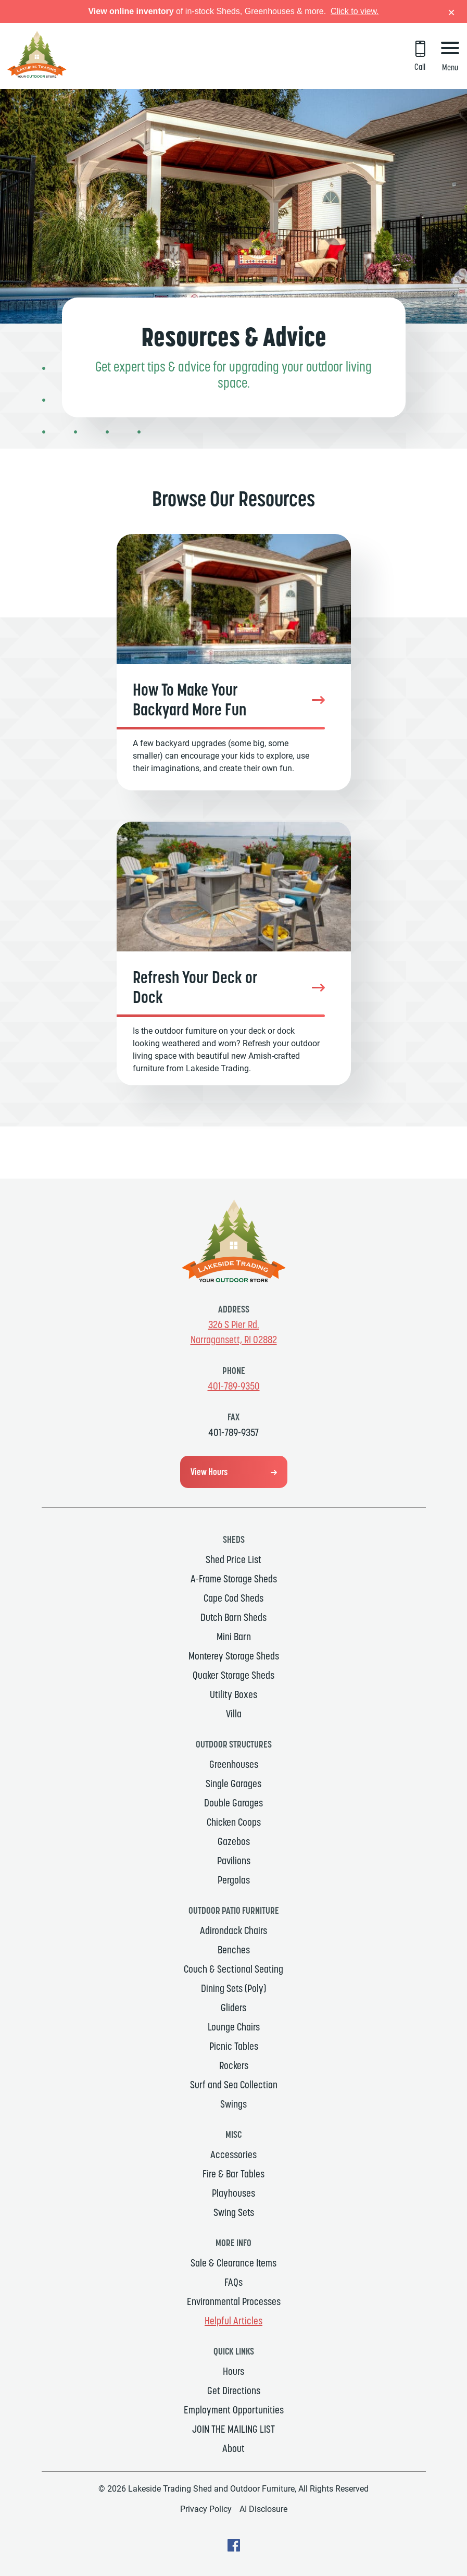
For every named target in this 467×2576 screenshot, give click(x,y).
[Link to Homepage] (37, 74)
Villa (234, 1713)
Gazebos (234, 1841)
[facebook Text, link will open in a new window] (234, 2548)
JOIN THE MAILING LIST (233, 2429)
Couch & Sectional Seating (233, 1969)
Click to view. (354, 11)
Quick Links (233, 2351)
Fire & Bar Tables (233, 2174)
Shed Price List (233, 1559)
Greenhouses (233, 1764)
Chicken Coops (234, 1822)
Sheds (234, 1539)
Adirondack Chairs (233, 1930)
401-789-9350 (234, 1386)
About (233, 2448)
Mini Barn (234, 1636)
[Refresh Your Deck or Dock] (234, 953)
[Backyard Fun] (234, 662)
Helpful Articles (233, 2320)
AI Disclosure (263, 2508)
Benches (234, 1949)
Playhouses (233, 2193)
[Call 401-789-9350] (420, 57)
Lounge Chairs (234, 2027)
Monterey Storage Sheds (233, 1656)
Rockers (233, 2065)
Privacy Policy (206, 2508)
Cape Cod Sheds (233, 1598)
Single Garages (233, 1783)
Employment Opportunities (234, 2410)
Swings (233, 2104)
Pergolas (234, 1880)
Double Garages (233, 1803)
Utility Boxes (233, 1694)
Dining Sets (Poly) (233, 1988)
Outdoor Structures (234, 1744)
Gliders (233, 2007)
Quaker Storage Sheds (233, 1675)
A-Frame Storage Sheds (234, 1579)
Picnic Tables (233, 2046)
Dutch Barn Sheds (233, 1617)
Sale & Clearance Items (233, 2263)
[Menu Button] (450, 57)
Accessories (233, 2154)
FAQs (233, 2282)
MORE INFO (233, 2243)
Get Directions (233, 2390)
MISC (233, 2134)
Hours (233, 2371)
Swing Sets (233, 2212)
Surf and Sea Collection (233, 2084)
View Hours (209, 1472)
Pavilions (233, 1860)
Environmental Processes (234, 2301)
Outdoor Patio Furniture (233, 1910)
